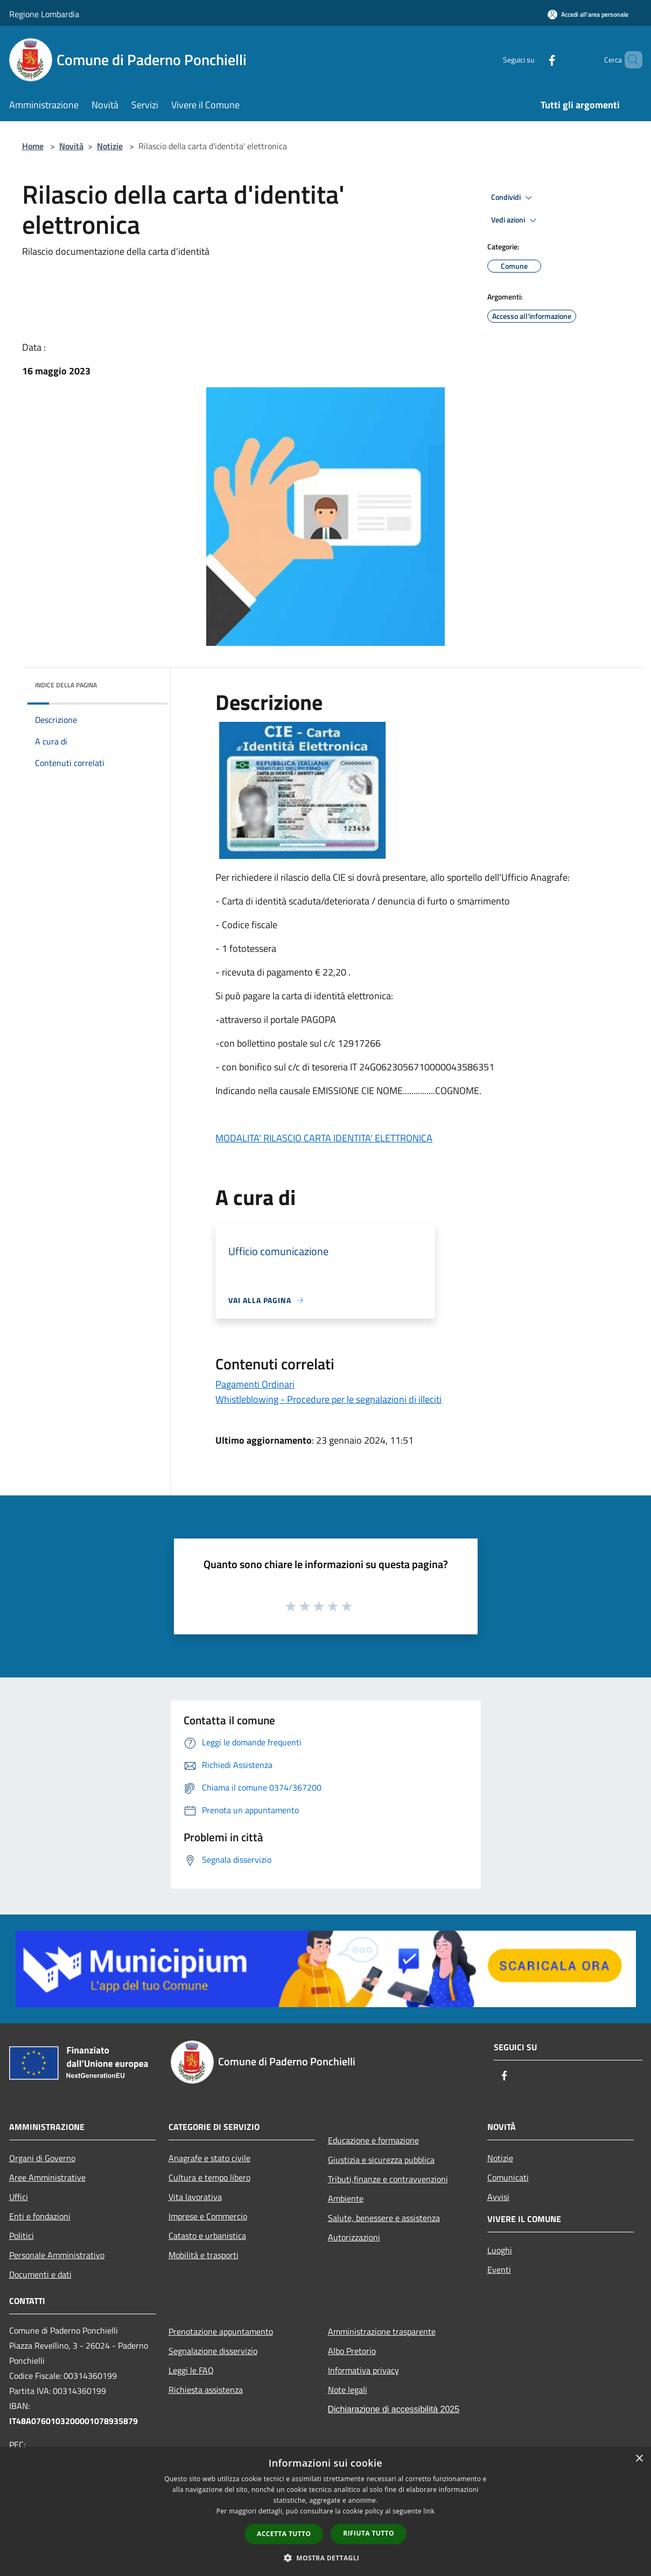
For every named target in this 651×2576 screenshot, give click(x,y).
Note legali (347, 2389)
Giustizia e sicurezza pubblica (381, 2159)
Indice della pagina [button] (66, 685)
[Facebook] (533, 59)
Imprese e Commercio (208, 2216)
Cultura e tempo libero (209, 2177)
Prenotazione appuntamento (221, 2331)
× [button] (639, 2459)
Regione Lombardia (44, 14)
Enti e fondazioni (40, 2216)
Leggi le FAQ (191, 2370)
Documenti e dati (40, 2274)
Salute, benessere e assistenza (384, 2217)
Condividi (513, 197)
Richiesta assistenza (206, 2389)
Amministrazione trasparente (382, 2331)
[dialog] (325, 2511)
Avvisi (498, 2196)
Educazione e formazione (373, 2140)
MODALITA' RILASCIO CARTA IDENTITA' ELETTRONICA (323, 1138)
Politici (21, 2235)
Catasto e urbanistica (207, 2235)
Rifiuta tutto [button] (368, 2533)
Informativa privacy (363, 2370)
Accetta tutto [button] (284, 2533)
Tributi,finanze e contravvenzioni (388, 2179)
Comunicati (508, 2177)
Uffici (18, 2196)
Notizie (110, 146)
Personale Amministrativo (56, 2254)
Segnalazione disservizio (213, 2350)
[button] (326, 2557)
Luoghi (499, 2250)
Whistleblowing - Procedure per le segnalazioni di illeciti (328, 1399)
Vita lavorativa (195, 2196)
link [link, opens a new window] (429, 2511)
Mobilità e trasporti (204, 2254)
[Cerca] (629, 60)
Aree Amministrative (47, 2177)
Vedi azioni (515, 220)
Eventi (499, 2269)
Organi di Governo (42, 2158)
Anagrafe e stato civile (209, 2158)
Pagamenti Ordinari (255, 1384)
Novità (71, 146)
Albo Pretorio (352, 2350)
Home (33, 146)
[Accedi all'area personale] (588, 14)
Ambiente (345, 2198)
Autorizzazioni (354, 2237)
